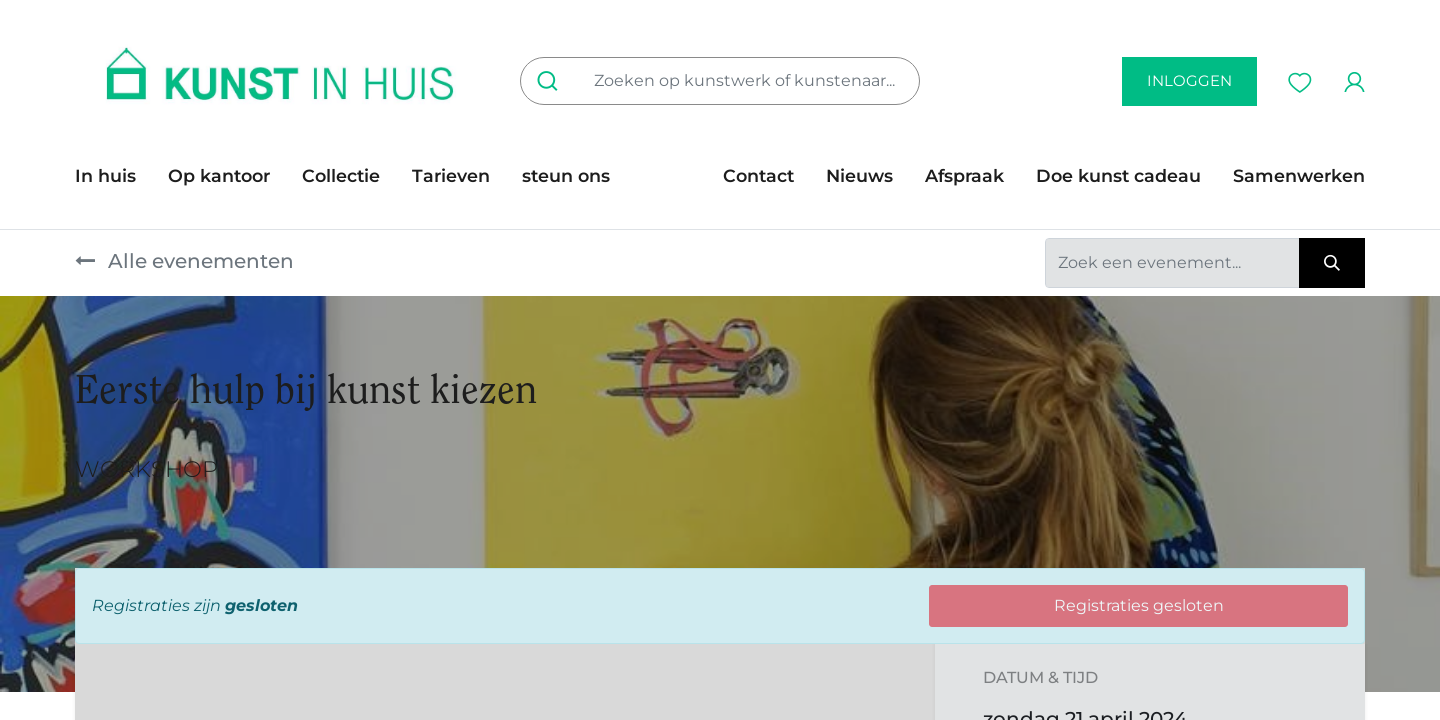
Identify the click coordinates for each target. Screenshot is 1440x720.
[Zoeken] (551, 81)
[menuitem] (113, 176)
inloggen (1189, 80)
